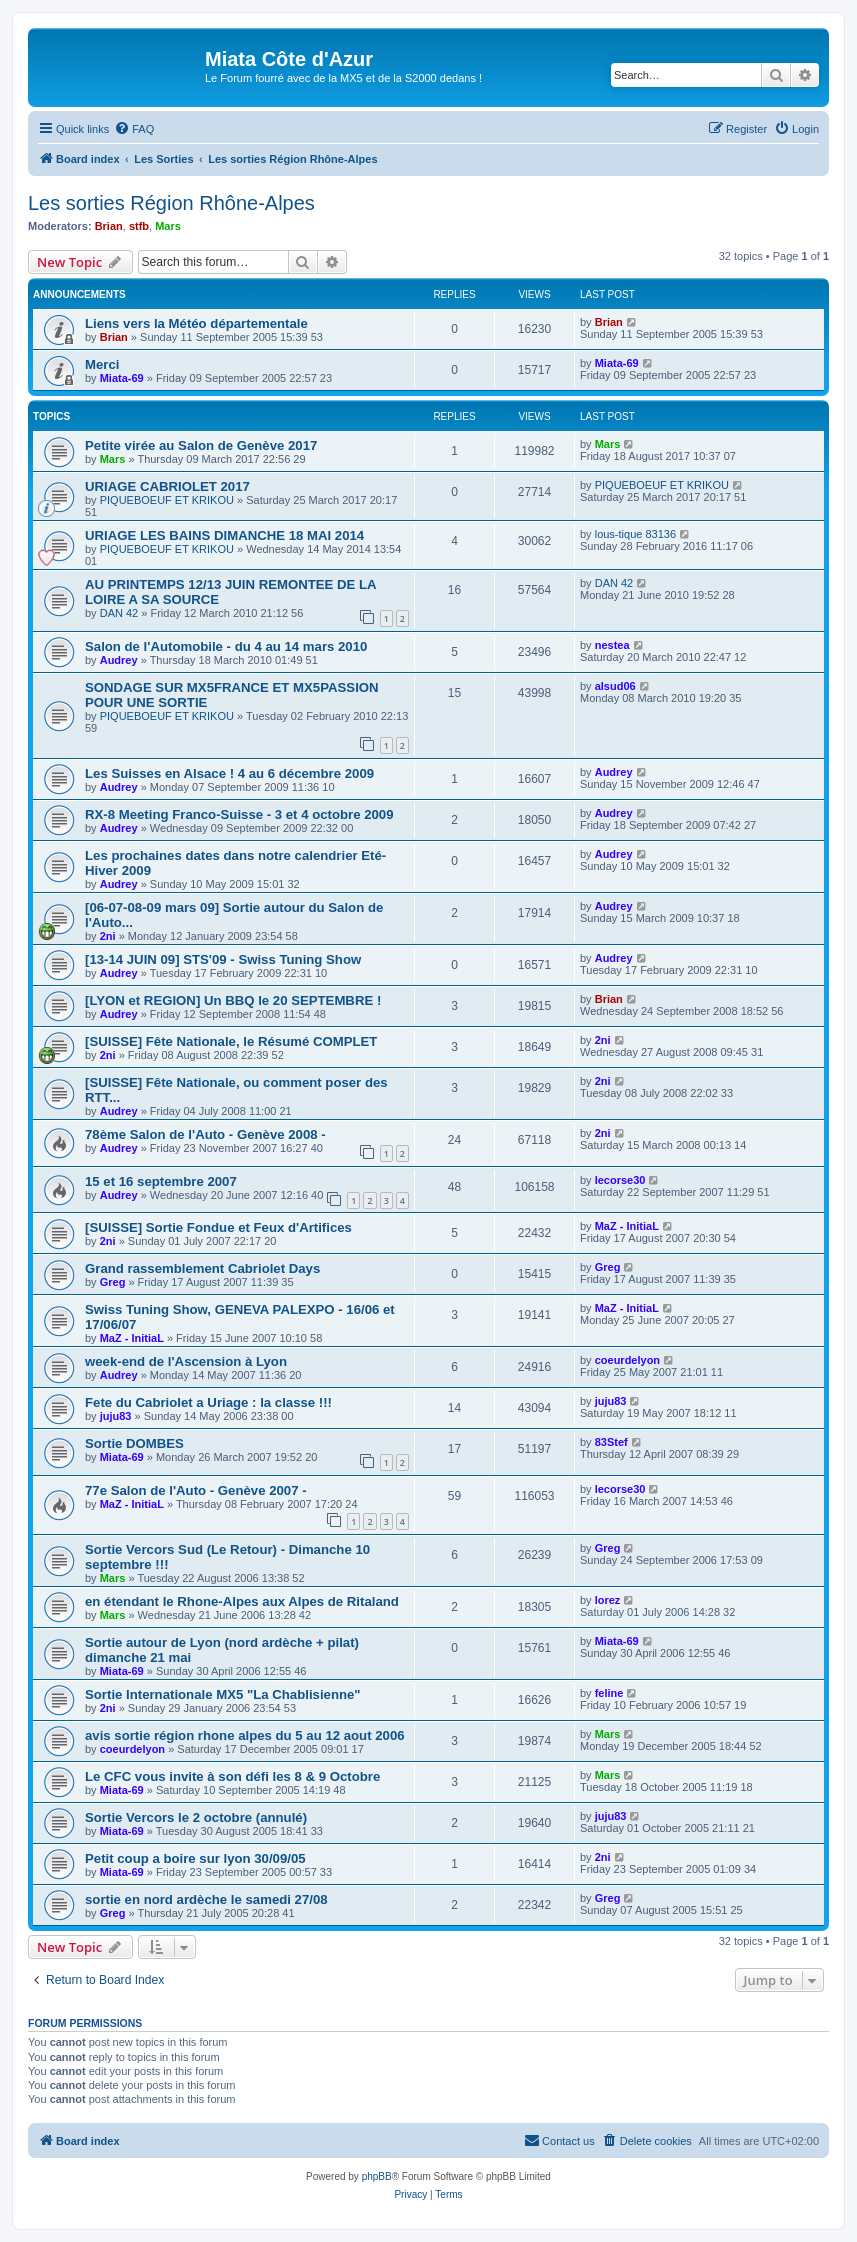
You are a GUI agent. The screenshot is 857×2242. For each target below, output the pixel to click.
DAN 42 (119, 613)
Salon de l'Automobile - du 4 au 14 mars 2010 (226, 646)
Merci (102, 364)
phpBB (377, 2176)
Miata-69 (122, 378)
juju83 (116, 1416)
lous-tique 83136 (635, 534)
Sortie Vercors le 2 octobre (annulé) (196, 1817)
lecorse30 (620, 1180)
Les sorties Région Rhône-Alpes (171, 203)
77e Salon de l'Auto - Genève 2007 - (196, 1490)
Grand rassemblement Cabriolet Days (202, 1268)
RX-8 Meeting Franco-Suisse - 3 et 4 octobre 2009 (239, 814)
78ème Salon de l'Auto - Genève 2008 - (205, 1134)
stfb (139, 226)
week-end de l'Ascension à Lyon (186, 1361)
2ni (108, 936)
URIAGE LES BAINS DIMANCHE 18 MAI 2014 (224, 535)
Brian (109, 226)
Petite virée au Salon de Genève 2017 (201, 445)
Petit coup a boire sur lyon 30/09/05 (195, 1858)
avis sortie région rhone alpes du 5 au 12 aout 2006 (245, 1735)
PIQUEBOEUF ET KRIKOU (167, 500)
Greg (113, 1282)
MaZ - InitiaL (627, 1226)
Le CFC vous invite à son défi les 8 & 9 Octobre (232, 1776)
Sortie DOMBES (134, 1443)
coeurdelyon (627, 1360)
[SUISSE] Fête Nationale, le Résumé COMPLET (231, 1041)
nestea (612, 645)
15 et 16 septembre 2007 (161, 1181)
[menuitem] (134, 129)
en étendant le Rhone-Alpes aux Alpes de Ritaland (242, 1601)
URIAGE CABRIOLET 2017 (167, 486)
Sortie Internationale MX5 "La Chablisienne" (223, 1694)
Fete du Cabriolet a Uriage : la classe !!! (208, 1402)
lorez (608, 1600)
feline (609, 1693)
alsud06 (615, 686)
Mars (168, 226)
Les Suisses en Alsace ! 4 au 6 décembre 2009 (229, 773)
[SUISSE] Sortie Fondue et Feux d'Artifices (218, 1227)
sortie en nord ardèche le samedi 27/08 (206, 1899)
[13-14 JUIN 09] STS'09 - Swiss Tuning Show (223, 959)
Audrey (119, 660)
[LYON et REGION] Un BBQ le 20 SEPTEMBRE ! (233, 1000)
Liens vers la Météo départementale (196, 323)
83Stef (611, 1442)
